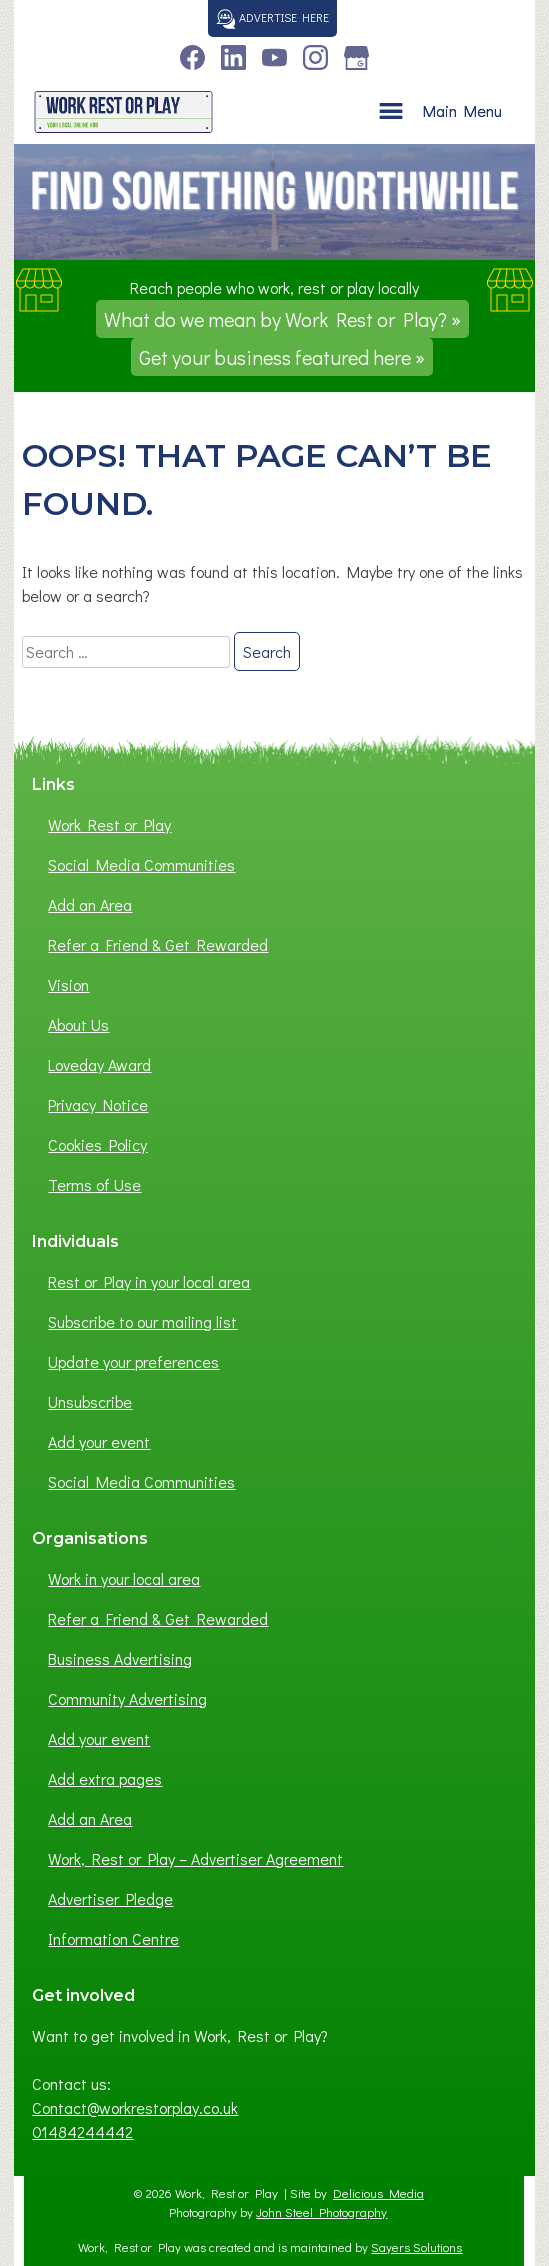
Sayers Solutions (416, 2247)
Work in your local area (124, 1578)
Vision (68, 984)
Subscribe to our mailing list (142, 1321)
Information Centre (113, 1938)
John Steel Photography (321, 2212)
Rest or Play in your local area (149, 1281)
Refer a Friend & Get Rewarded (158, 944)
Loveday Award (99, 1064)
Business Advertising (120, 1658)
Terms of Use (94, 1184)
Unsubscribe (90, 1401)
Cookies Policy (97, 1144)
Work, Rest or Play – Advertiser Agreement (195, 1858)
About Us (78, 1024)
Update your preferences (133, 1361)
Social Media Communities (141, 864)
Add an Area (90, 904)
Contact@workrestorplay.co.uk (135, 2107)
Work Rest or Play (109, 824)
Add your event (99, 1441)
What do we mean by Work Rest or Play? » (282, 319)
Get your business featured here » (282, 357)
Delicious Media (378, 2193)
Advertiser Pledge (110, 1898)
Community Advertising (127, 1698)
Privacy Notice (98, 1104)
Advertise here (272, 17)
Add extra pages (105, 1778)
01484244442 (82, 2131)
